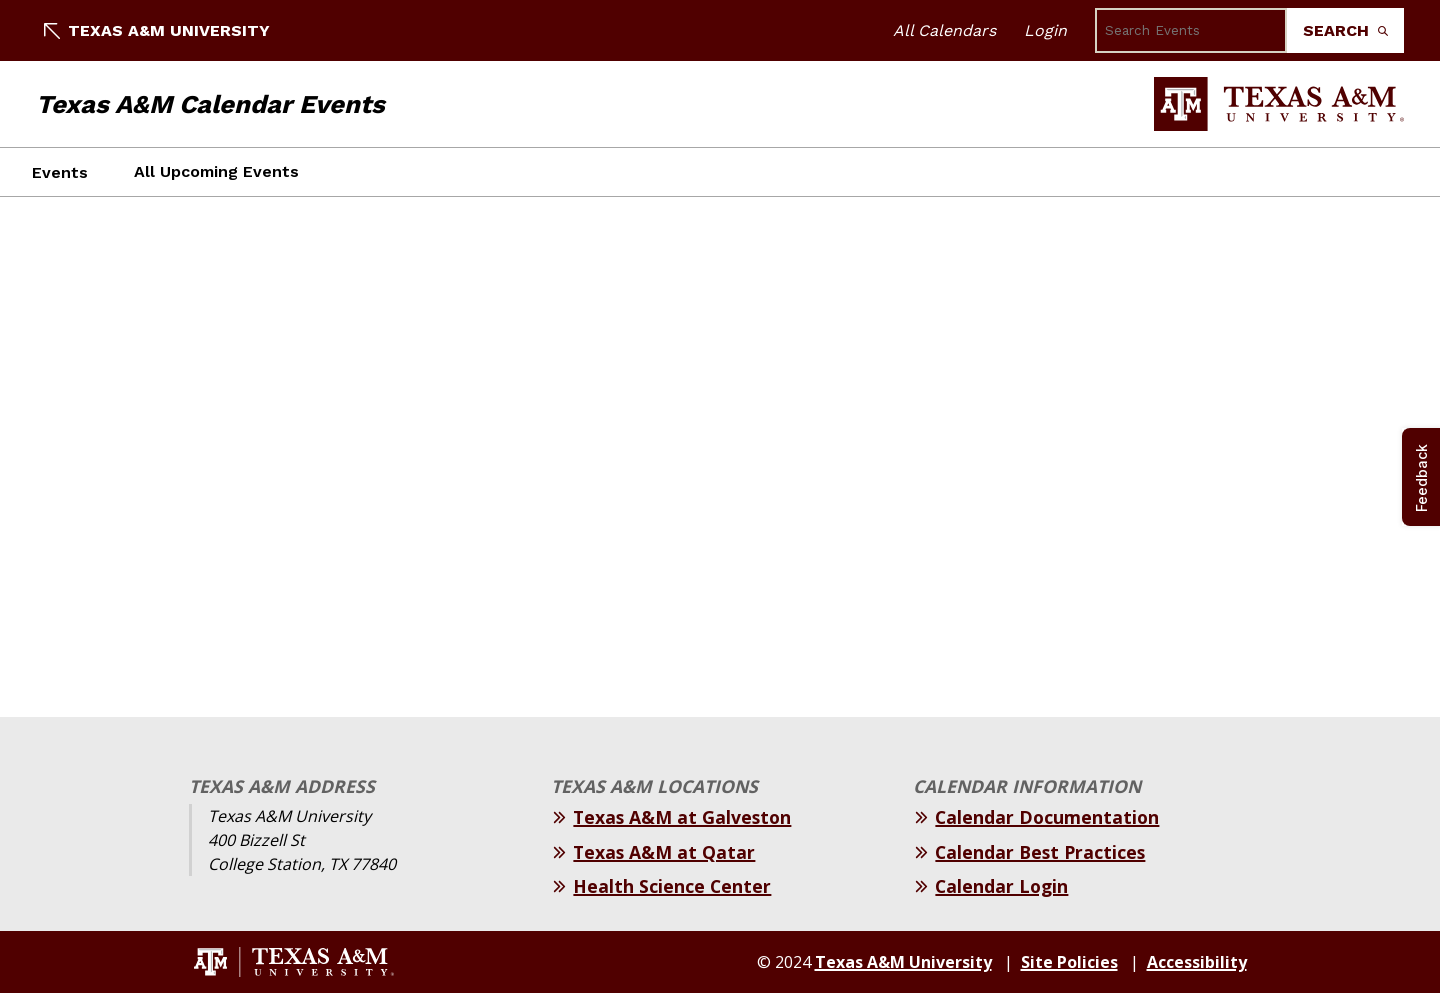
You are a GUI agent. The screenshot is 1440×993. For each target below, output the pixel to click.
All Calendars (944, 30)
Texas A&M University (157, 30)
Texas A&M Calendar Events (210, 104)
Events (60, 172)
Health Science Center (672, 886)
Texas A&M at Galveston (682, 817)
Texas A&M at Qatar (664, 852)
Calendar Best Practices (1040, 852)
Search (1345, 30)
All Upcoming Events (216, 171)
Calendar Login (1001, 886)
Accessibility (1197, 962)
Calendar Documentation (1047, 817)
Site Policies (1069, 962)
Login (1045, 30)
